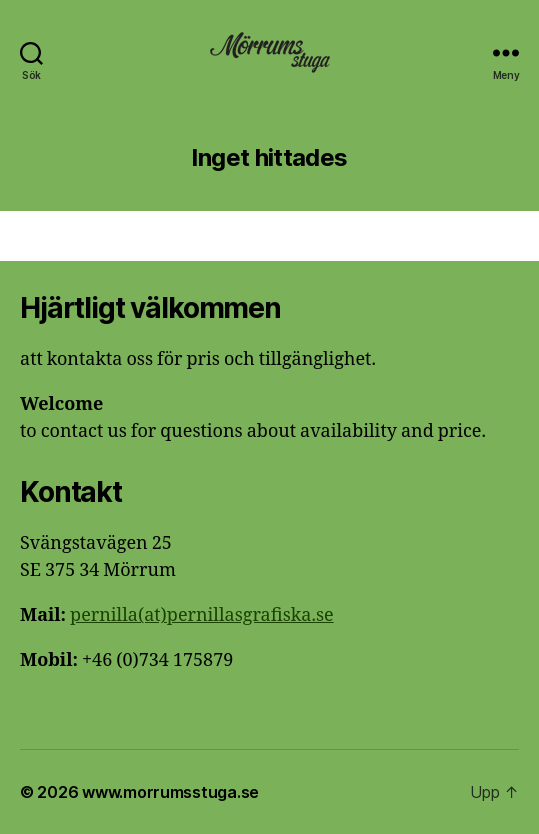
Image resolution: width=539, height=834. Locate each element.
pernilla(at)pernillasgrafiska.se (202, 615)
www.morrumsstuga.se (170, 792)
